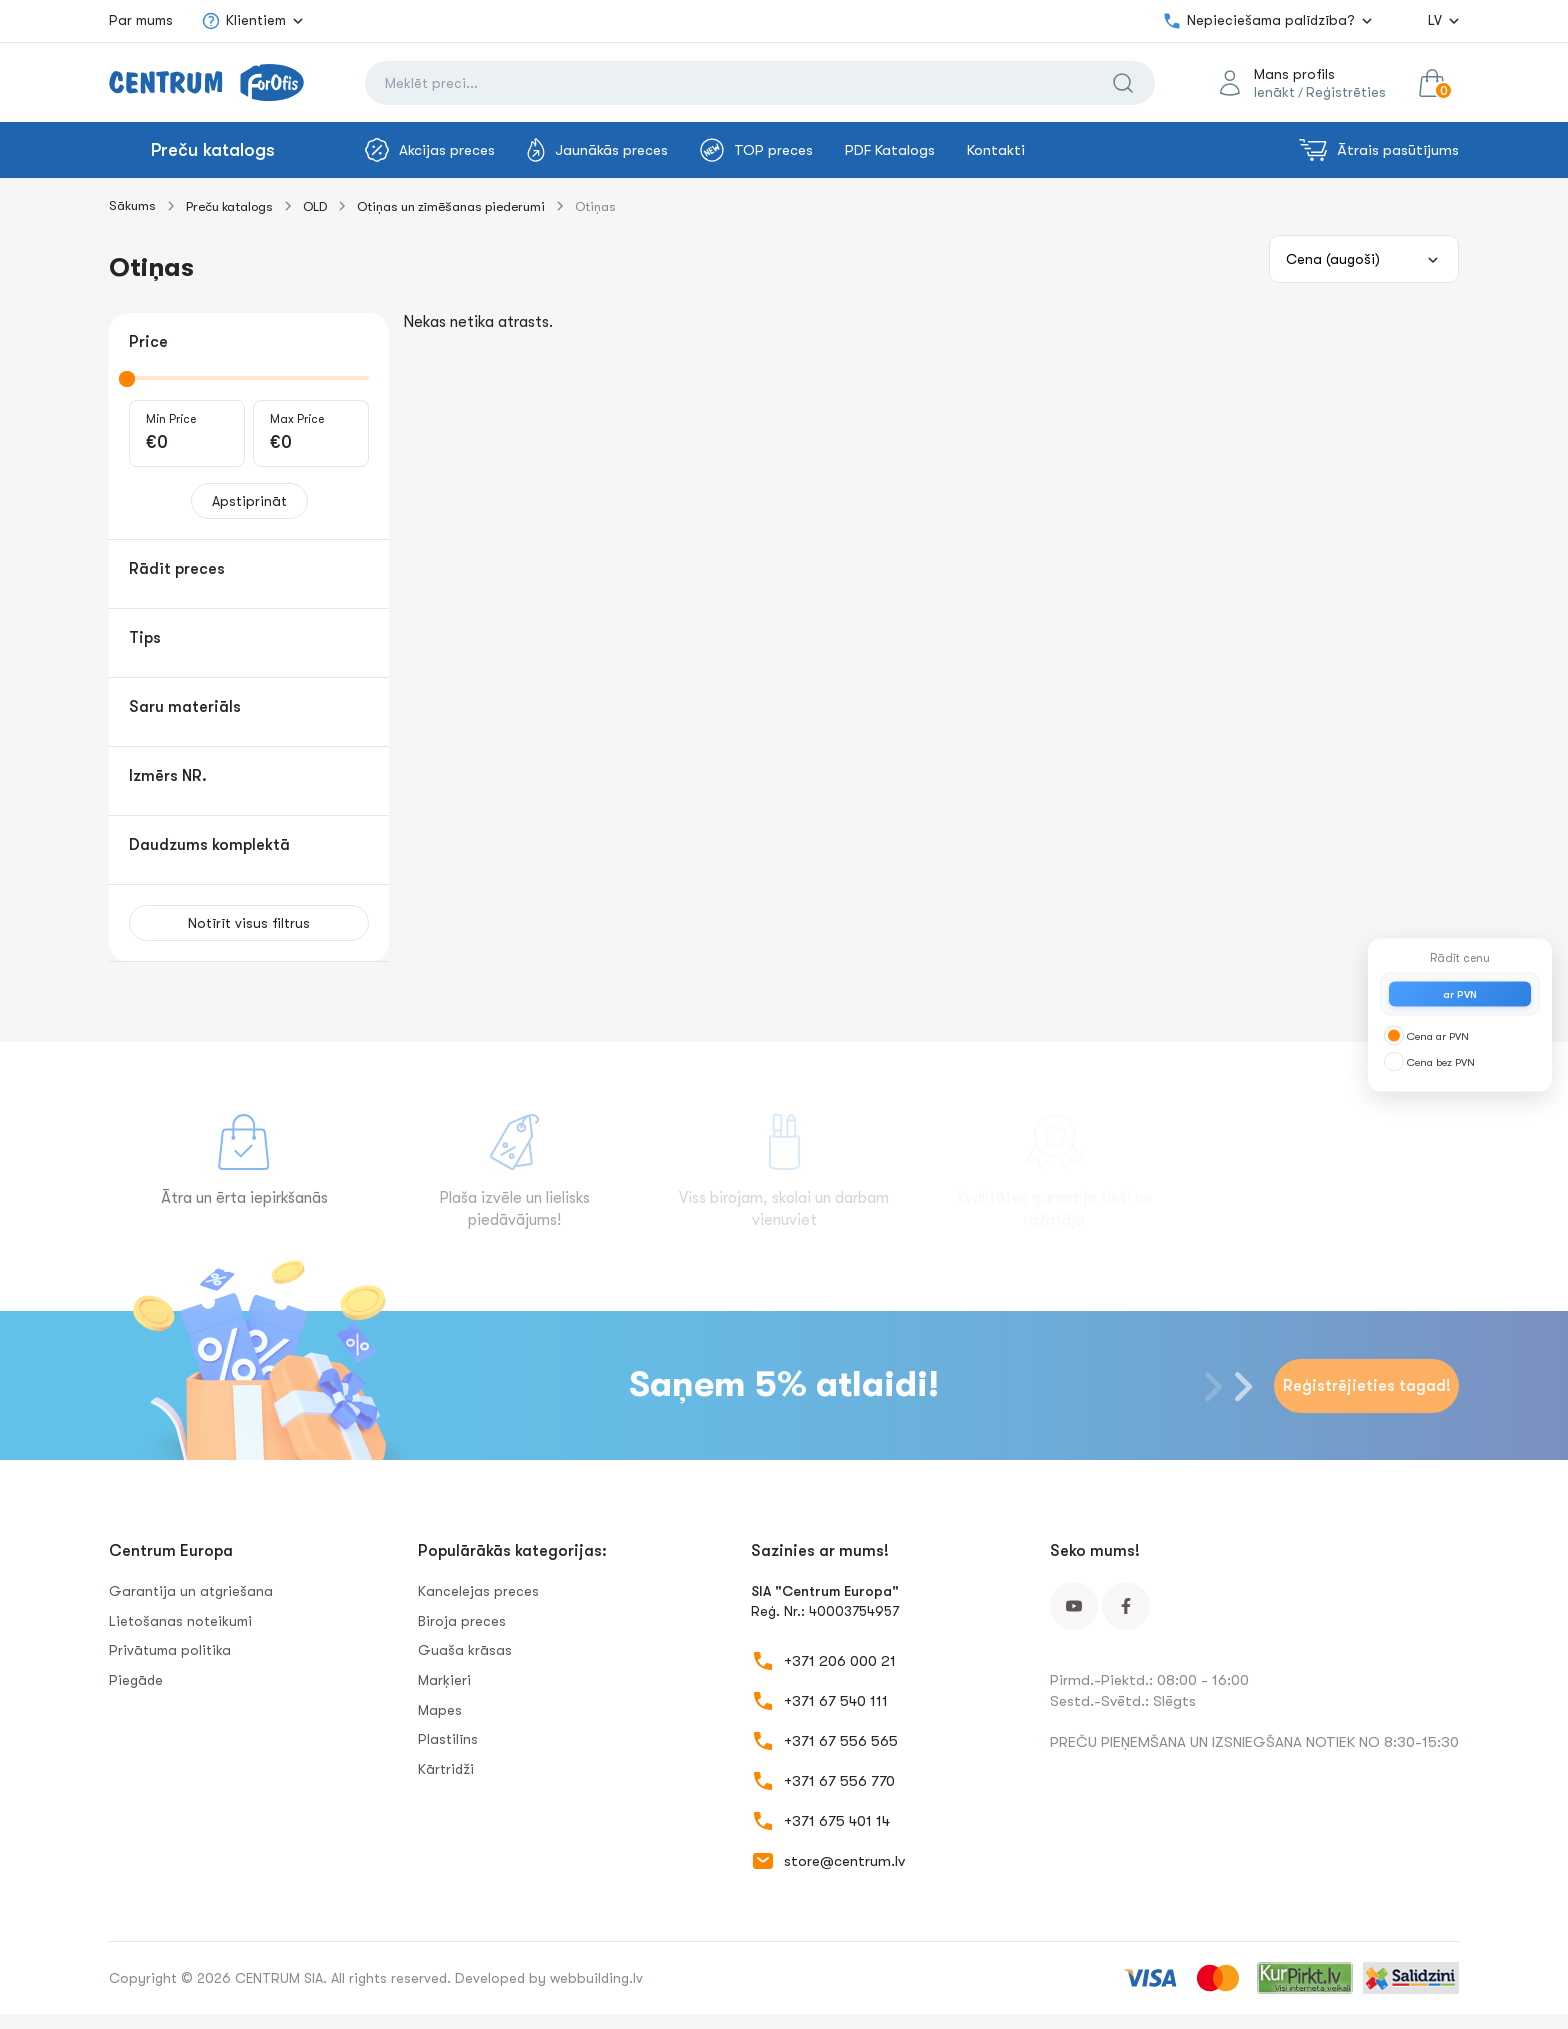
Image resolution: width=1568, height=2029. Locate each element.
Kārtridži (446, 1769)
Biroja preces (462, 1621)
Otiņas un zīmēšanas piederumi (451, 206)
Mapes (440, 1710)
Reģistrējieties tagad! (1367, 1386)
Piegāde (136, 1680)
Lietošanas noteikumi (180, 1621)
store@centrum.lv (844, 1861)
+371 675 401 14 (837, 1821)
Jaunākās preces (597, 150)
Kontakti (996, 150)
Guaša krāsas (465, 1650)
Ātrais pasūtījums (1379, 150)
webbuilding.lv (596, 1978)
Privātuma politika (170, 1650)
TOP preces (756, 150)
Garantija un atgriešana (191, 1591)
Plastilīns (448, 1739)
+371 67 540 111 (836, 1701)
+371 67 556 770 (839, 1781)
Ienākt (1274, 92)
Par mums (141, 20)
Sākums (132, 205)
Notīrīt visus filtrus (249, 923)
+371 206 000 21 (840, 1661)
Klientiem (243, 21)
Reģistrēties (1346, 92)
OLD (315, 206)
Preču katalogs (213, 150)
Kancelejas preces (478, 1591)
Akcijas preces (430, 150)
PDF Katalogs (890, 150)
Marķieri (444, 1680)
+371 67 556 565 (841, 1741)
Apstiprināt (249, 501)
